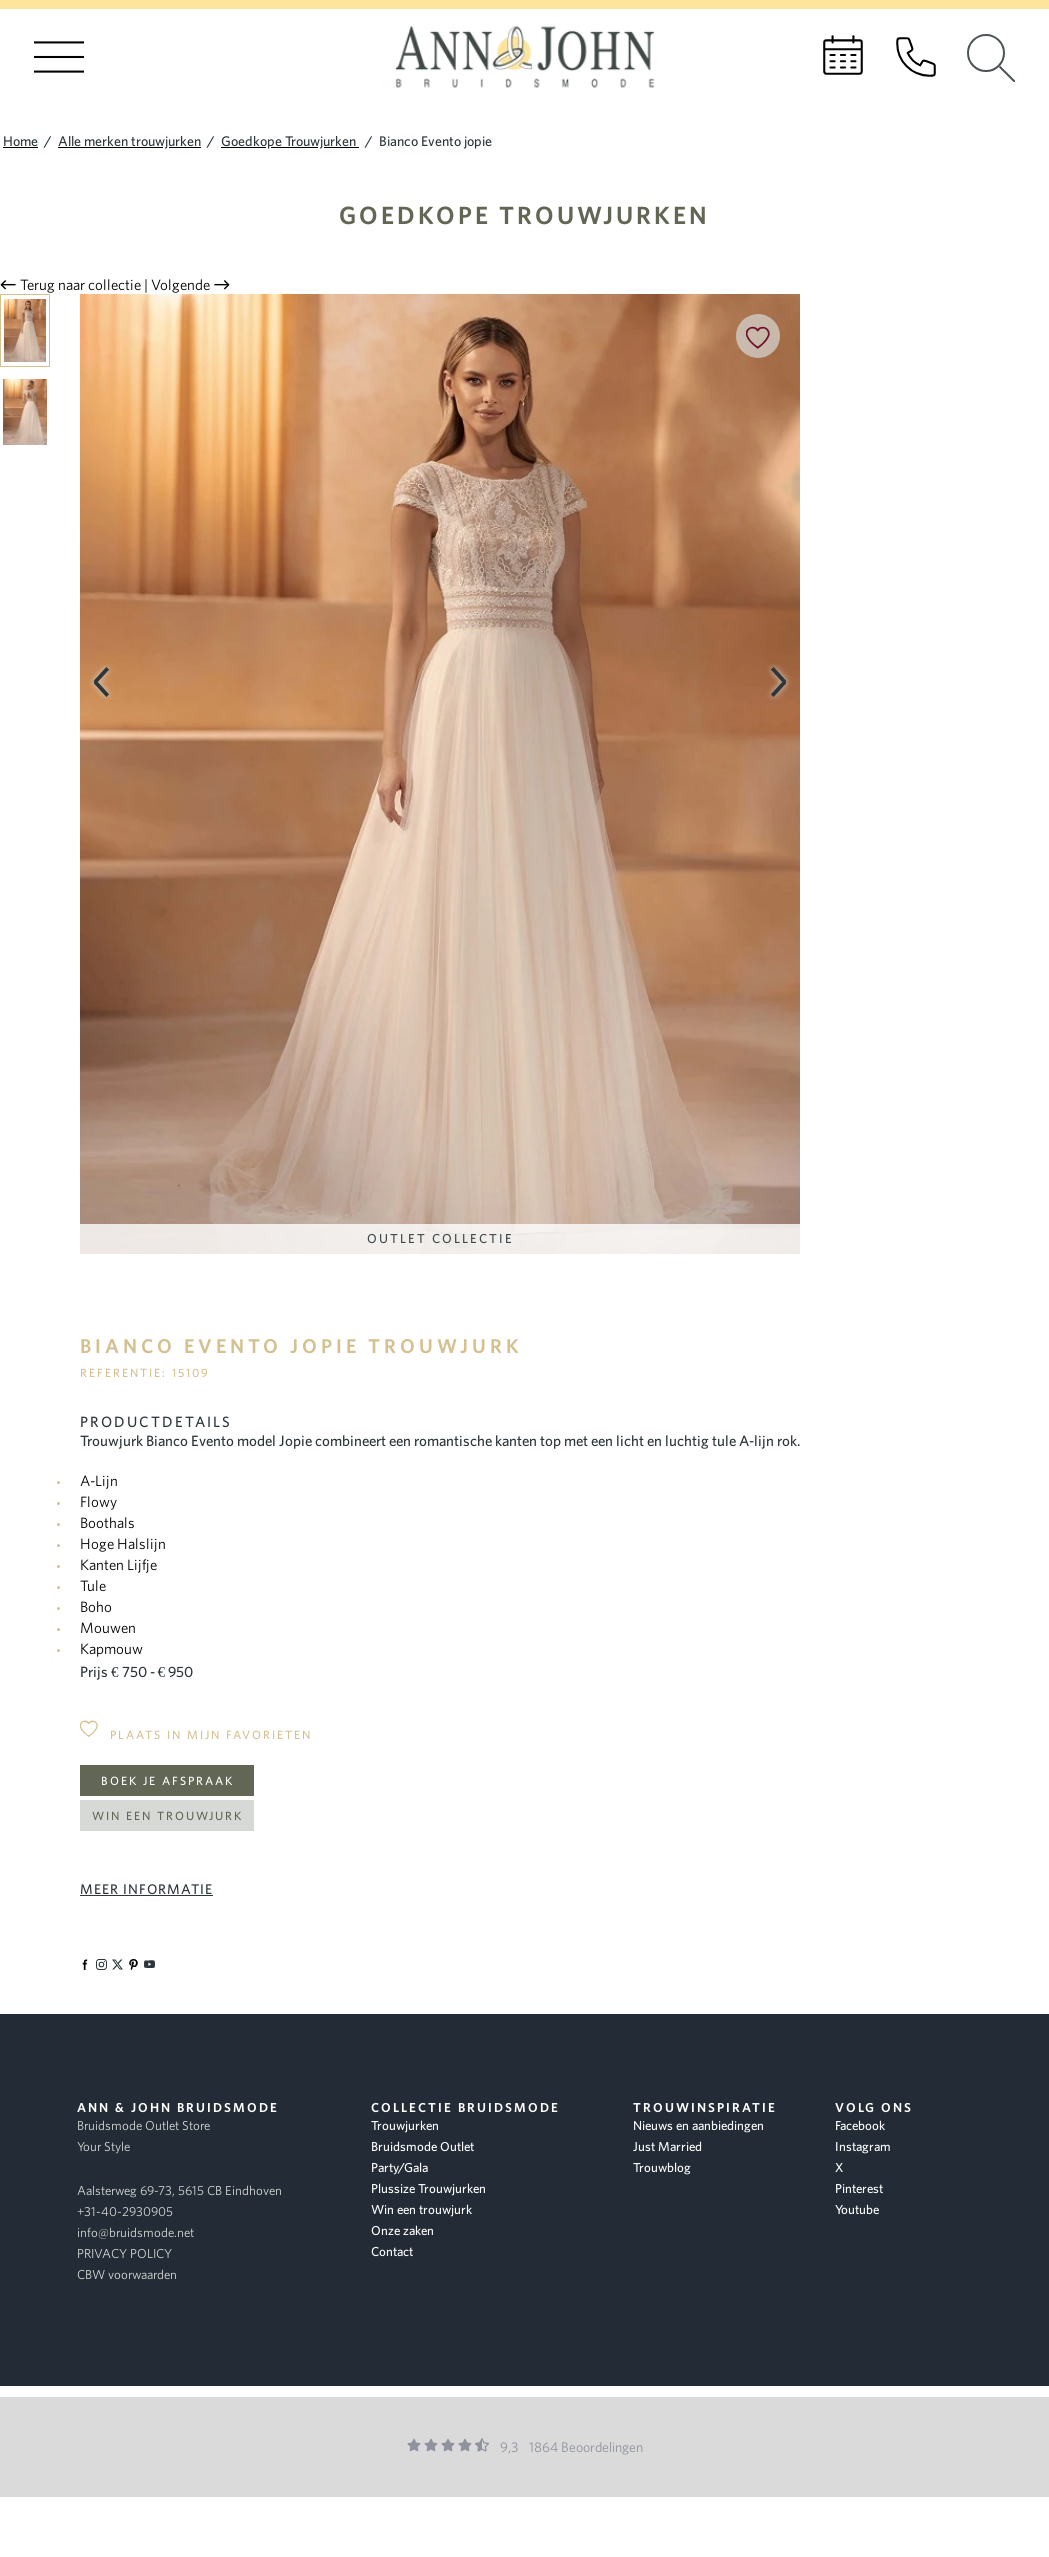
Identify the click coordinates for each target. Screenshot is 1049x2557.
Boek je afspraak (167, 1780)
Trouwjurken (405, 2125)
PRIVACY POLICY (124, 2253)
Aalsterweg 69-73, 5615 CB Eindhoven (179, 2190)
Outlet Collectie (440, 1238)
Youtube (857, 2209)
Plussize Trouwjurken (428, 2188)
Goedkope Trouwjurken (524, 214)
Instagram (863, 2146)
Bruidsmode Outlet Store (143, 2125)
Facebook (860, 2125)
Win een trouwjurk (167, 1815)
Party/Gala (399, 2167)
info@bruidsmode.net (135, 2232)
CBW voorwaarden (127, 2274)
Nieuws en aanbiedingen (698, 2125)
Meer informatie (146, 1889)
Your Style (103, 2146)
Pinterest (859, 2188)
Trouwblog (662, 2167)
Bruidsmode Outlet (422, 2146)
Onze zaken (402, 2230)
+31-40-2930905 (125, 2211)
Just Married (667, 2146)
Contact (392, 2251)
